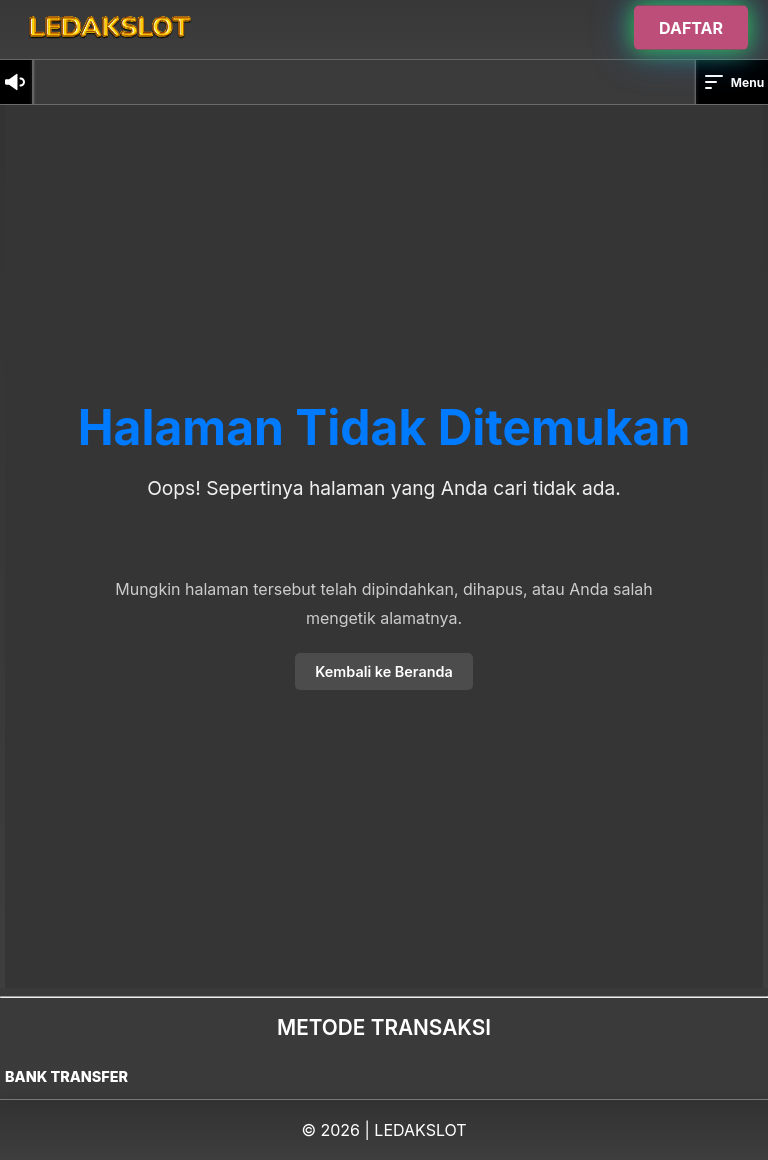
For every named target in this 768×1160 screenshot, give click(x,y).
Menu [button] (733, 82)
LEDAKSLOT (420, 1130)
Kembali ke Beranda (383, 671)
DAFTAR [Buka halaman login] (691, 27)
